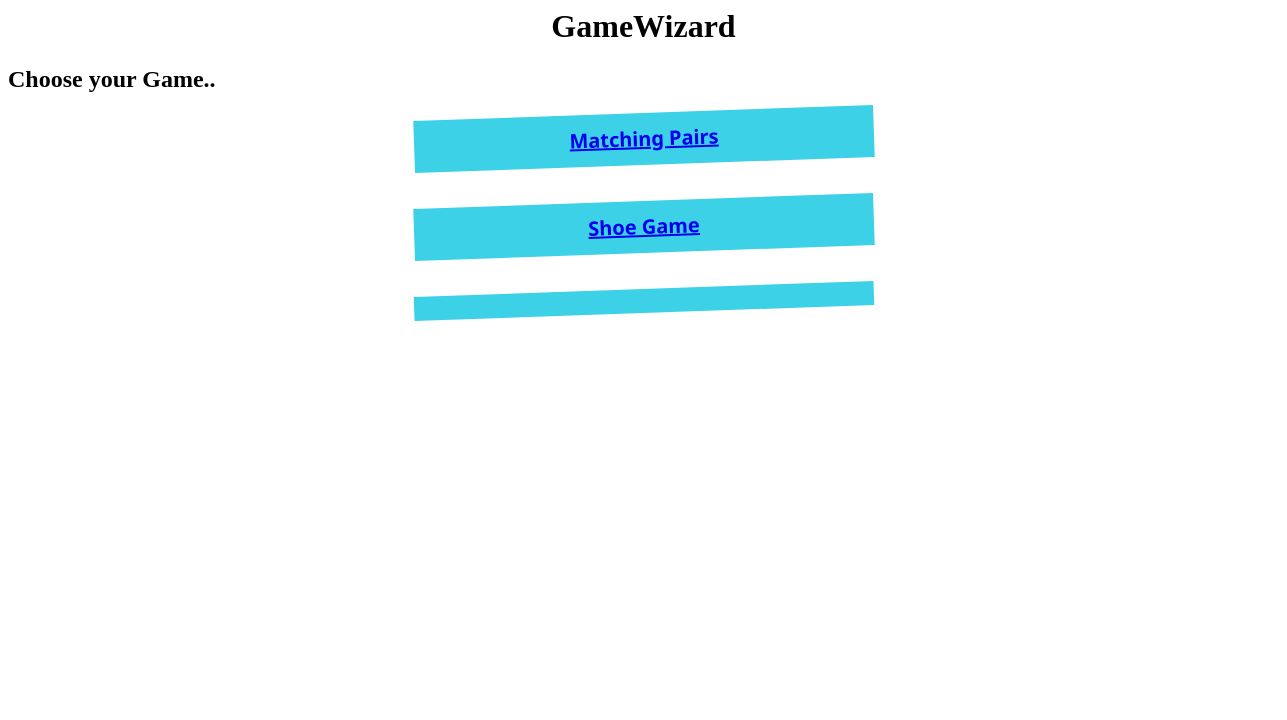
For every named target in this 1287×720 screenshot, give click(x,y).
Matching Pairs (644, 139)
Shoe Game (643, 226)
